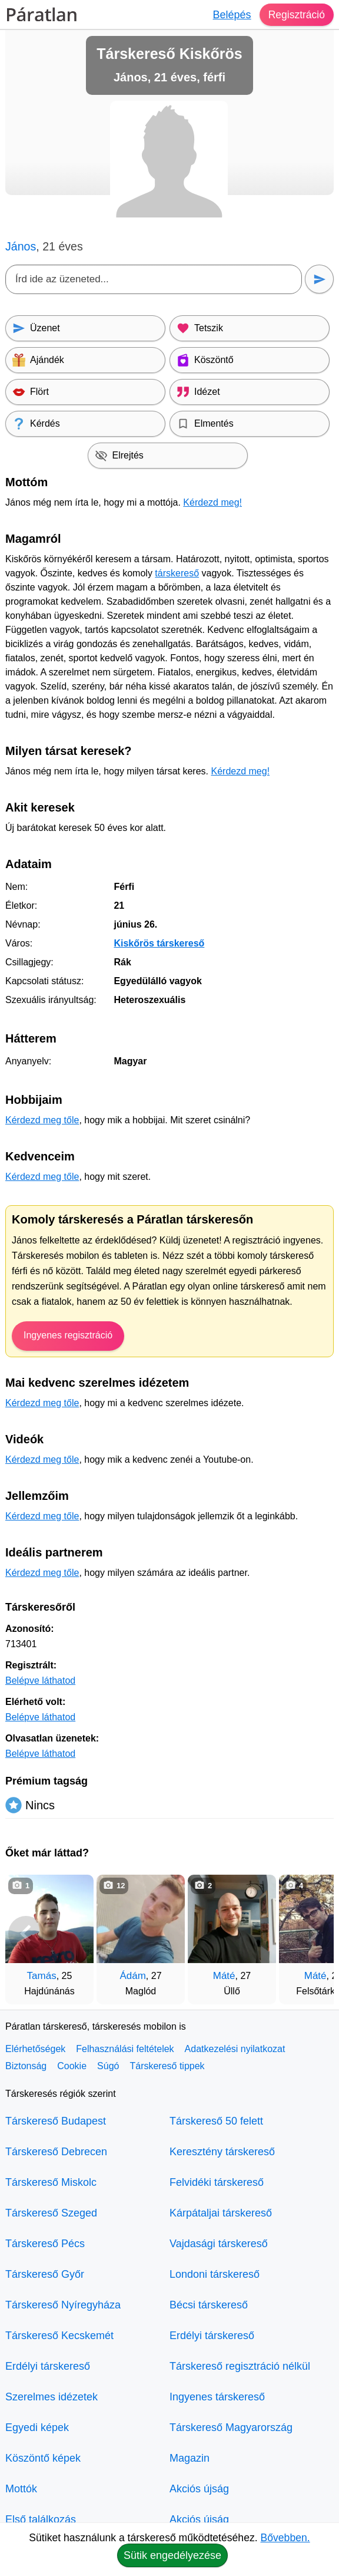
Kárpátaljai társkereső (221, 2213)
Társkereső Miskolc (51, 2182)
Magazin (190, 2458)
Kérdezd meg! (212, 502)
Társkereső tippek (166, 2066)
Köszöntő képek (43, 2458)
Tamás (41, 1975)
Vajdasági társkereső (219, 2244)
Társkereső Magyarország (231, 2427)
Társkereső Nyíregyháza (63, 2305)
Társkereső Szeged (51, 2213)
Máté (224, 1975)
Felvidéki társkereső (217, 2182)
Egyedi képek (37, 2427)
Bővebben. (285, 2538)
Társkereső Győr (44, 2274)
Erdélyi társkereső (47, 2366)
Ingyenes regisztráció (68, 1335)
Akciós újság (199, 2489)
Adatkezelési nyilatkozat (235, 2049)
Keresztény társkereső (222, 2152)
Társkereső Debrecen (56, 2152)
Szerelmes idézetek (51, 2397)
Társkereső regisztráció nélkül (240, 2366)
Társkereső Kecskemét (59, 2335)
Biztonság (25, 2066)
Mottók (21, 2489)
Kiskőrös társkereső (159, 943)
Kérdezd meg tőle (42, 1120)
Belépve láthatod (40, 1680)
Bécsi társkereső (209, 2305)
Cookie (72, 2066)
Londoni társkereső (215, 2274)
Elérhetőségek (35, 2049)
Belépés (230, 15)
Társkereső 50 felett (216, 2121)
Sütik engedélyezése (172, 2555)
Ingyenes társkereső (217, 2397)
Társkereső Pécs (45, 2244)
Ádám (132, 1975)
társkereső (177, 573)
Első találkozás (40, 2519)
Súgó (108, 2066)
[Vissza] (26, 1933)
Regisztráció (296, 15)
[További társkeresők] (313, 1933)
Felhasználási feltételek (125, 2049)
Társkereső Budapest (55, 2121)
